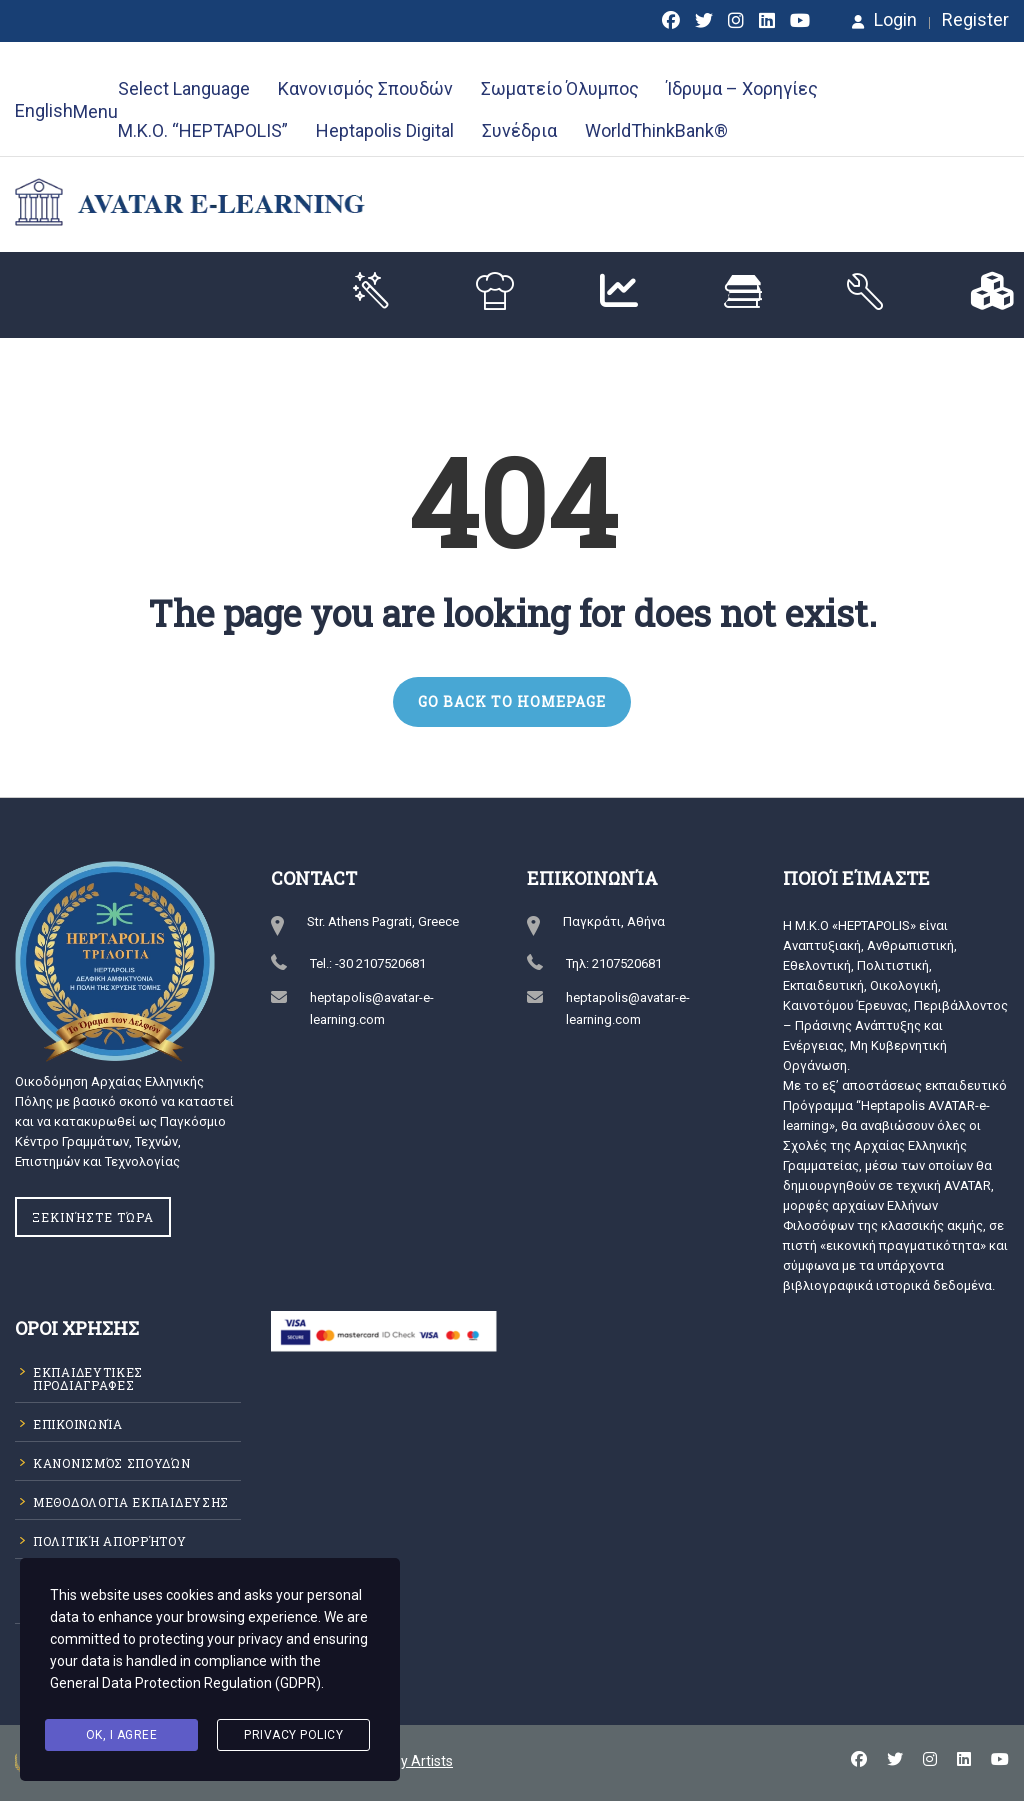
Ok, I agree (122, 1735)
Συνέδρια (519, 130)
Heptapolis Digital (385, 130)
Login (884, 20)
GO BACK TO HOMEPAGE (512, 701)
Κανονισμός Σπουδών (365, 88)
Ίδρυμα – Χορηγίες (742, 88)
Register (975, 20)
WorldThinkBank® (656, 130)
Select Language (184, 88)
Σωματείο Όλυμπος (560, 88)
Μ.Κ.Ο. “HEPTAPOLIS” (203, 130)
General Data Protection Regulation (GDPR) (185, 1683)
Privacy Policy (293, 1735)
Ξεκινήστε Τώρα (93, 1217)
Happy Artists (410, 1761)
